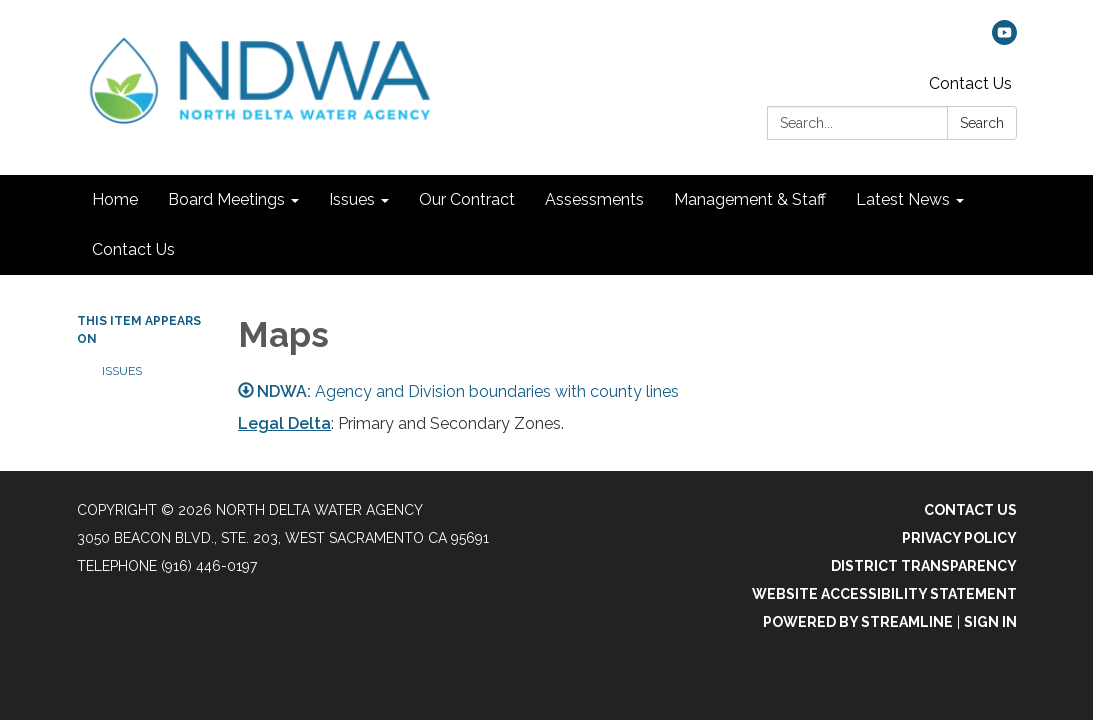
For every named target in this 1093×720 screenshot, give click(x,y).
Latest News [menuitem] (903, 199)
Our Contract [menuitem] (467, 199)
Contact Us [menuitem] (133, 249)
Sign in (990, 622)
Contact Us (970, 83)
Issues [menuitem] (352, 199)
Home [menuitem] (115, 199)
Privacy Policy (959, 538)
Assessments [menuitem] (594, 199)
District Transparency (924, 566)
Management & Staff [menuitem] (750, 199)
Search (982, 123)
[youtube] (1004, 39)
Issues (122, 371)
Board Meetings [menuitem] (226, 199)
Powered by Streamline (858, 622)
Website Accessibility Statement (884, 594)
